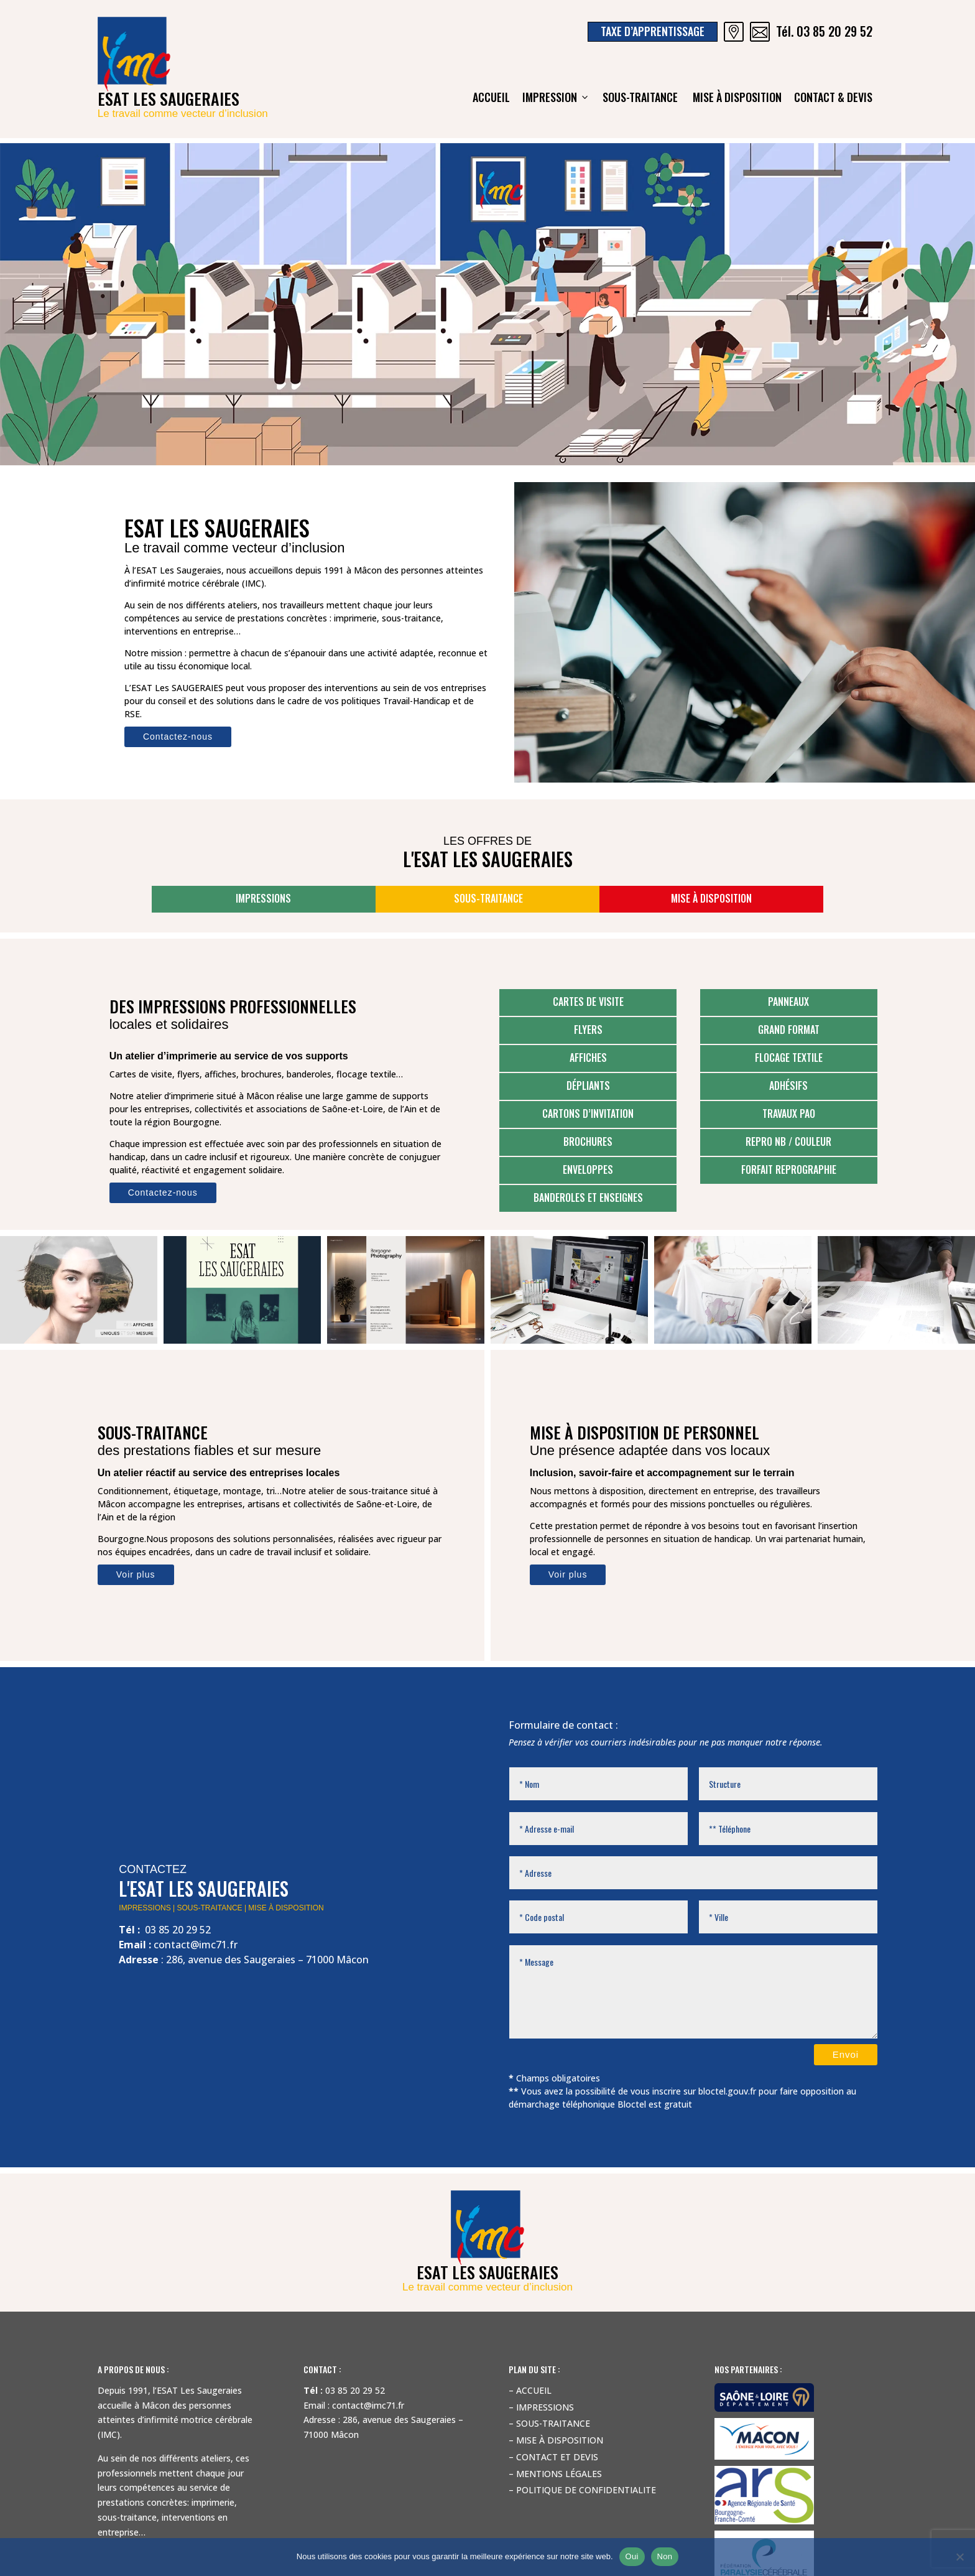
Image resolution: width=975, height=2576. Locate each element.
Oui (632, 2556)
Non (665, 2556)
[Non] (959, 2556)
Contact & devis (833, 97)
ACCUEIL (491, 97)
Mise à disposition (737, 97)
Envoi (846, 2054)
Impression (556, 97)
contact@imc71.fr (196, 1944)
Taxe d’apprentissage (653, 31)
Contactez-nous (178, 737)
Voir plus (135, 1574)
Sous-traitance (641, 97)
